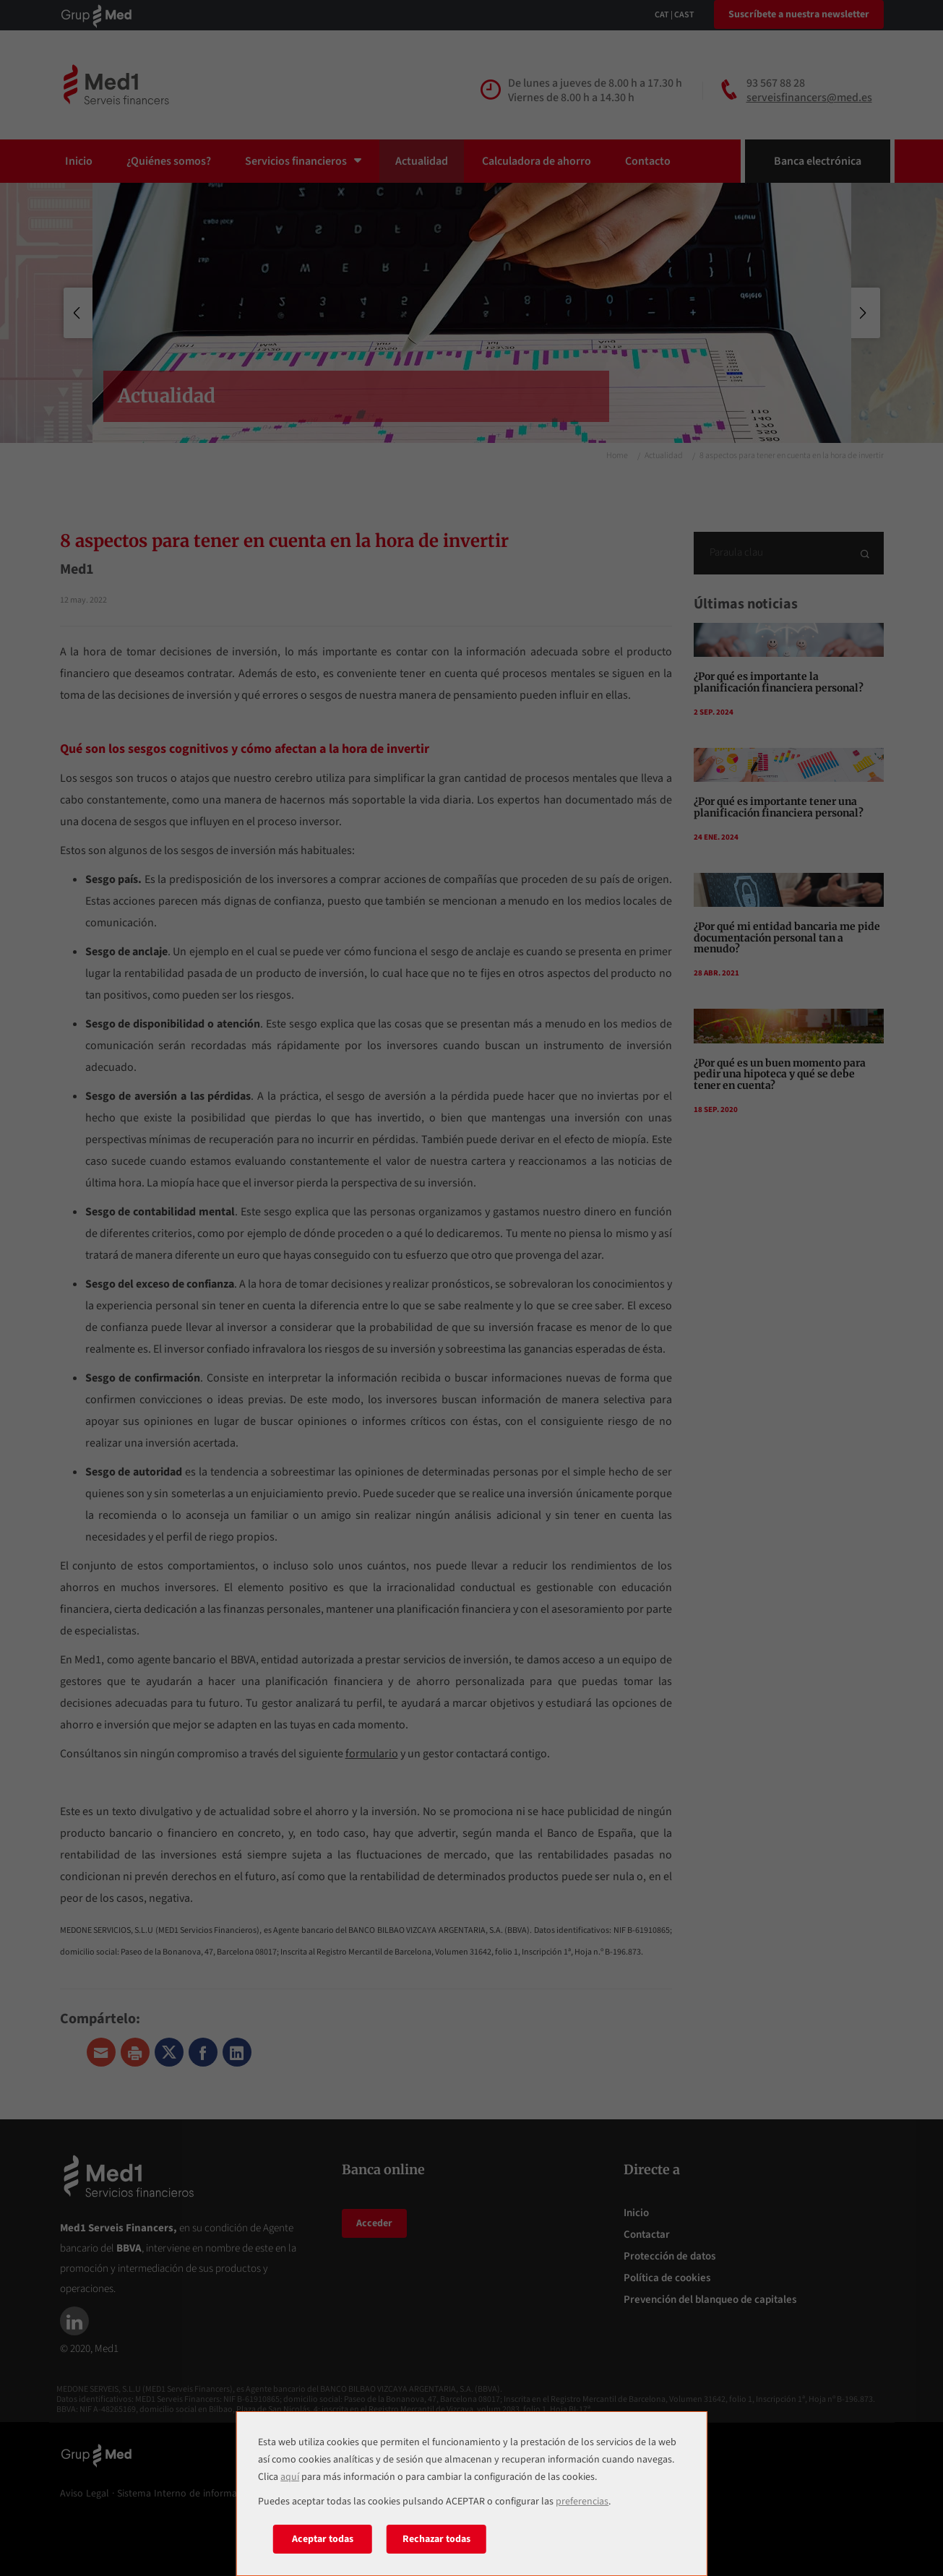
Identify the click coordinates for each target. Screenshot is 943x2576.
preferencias (582, 2501)
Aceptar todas (322, 2539)
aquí (289, 2477)
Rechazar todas (436, 2539)
